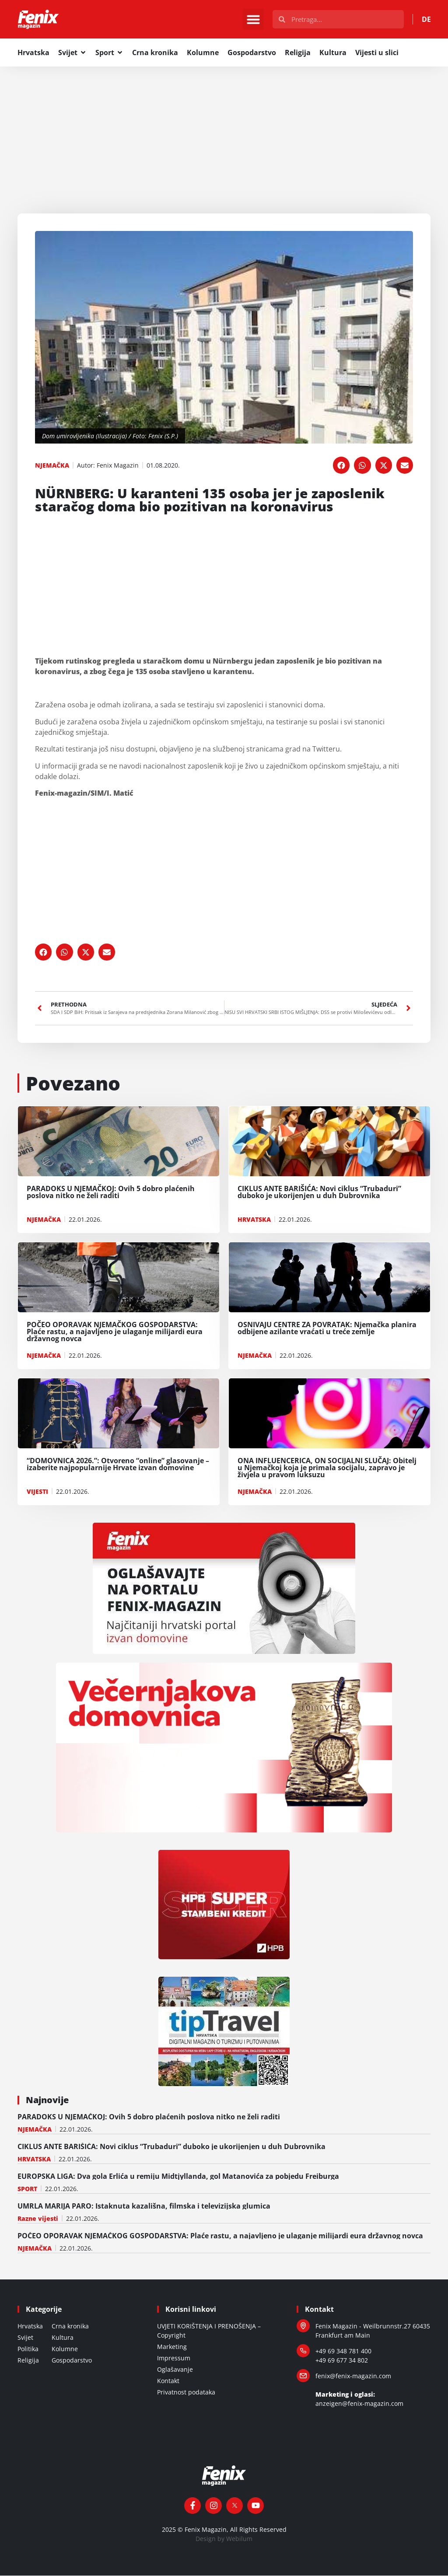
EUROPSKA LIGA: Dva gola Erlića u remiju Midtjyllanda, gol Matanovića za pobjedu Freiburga (178, 2176)
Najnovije (47, 2100)
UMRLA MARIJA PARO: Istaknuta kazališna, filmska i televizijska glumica (144, 2206)
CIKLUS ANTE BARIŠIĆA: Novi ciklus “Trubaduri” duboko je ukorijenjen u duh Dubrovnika (172, 2147)
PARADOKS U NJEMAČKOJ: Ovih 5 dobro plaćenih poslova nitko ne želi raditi (149, 2117)
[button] (253, 19)
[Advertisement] (224, 131)
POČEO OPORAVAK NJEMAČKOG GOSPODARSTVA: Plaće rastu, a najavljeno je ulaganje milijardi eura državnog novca (220, 2236)
